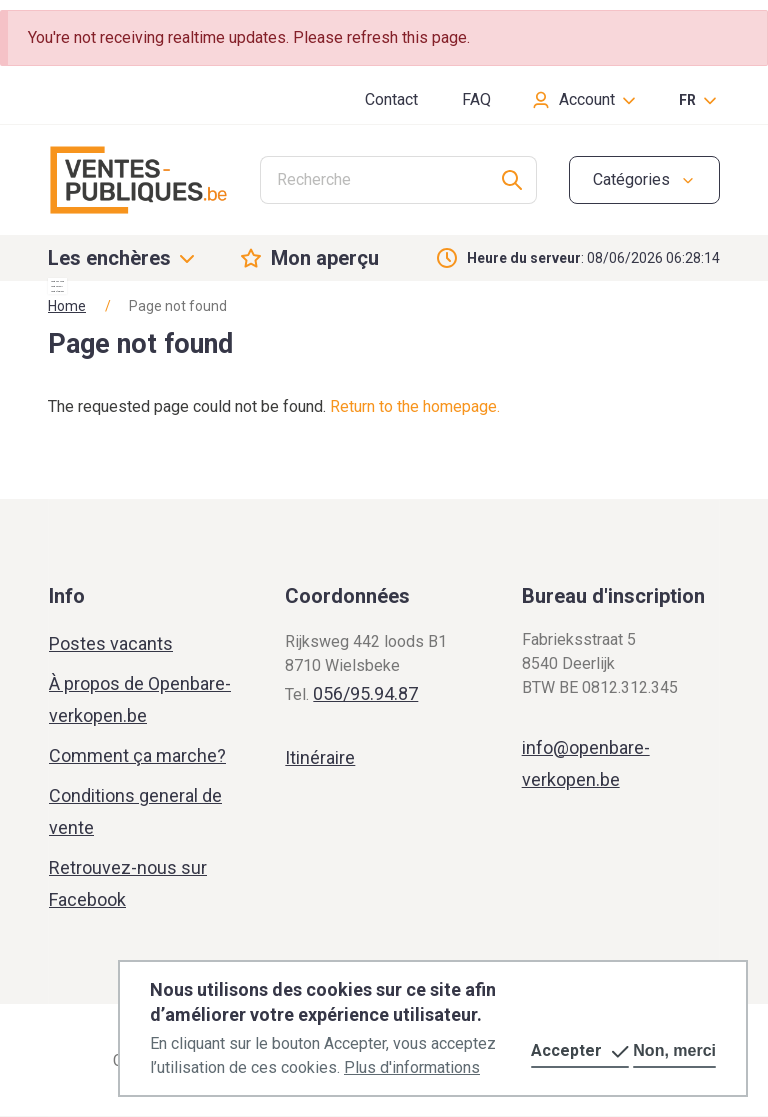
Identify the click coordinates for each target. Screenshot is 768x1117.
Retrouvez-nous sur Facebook (128, 883)
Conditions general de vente (135, 811)
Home (67, 306)
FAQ (476, 99)
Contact (391, 99)
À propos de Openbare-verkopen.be (140, 699)
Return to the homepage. (415, 406)
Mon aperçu (325, 258)
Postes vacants (111, 643)
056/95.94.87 (365, 693)
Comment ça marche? (137, 755)
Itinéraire (320, 757)
